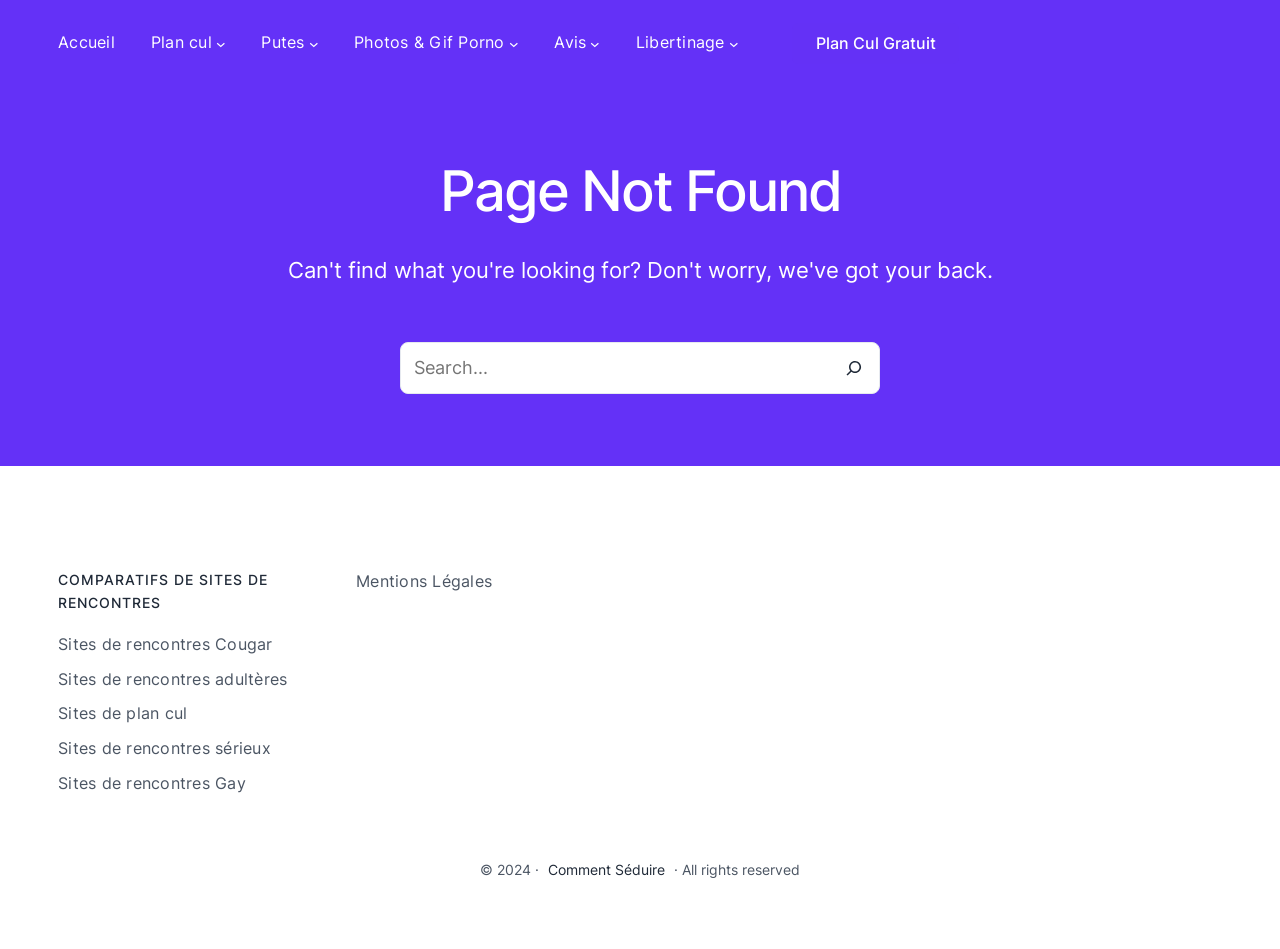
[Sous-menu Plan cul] (221, 43)
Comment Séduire (606, 869)
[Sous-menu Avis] (595, 43)
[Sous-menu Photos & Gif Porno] (514, 43)
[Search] (854, 368)
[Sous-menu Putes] (314, 43)
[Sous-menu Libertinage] (734, 43)
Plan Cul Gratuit (876, 43)
